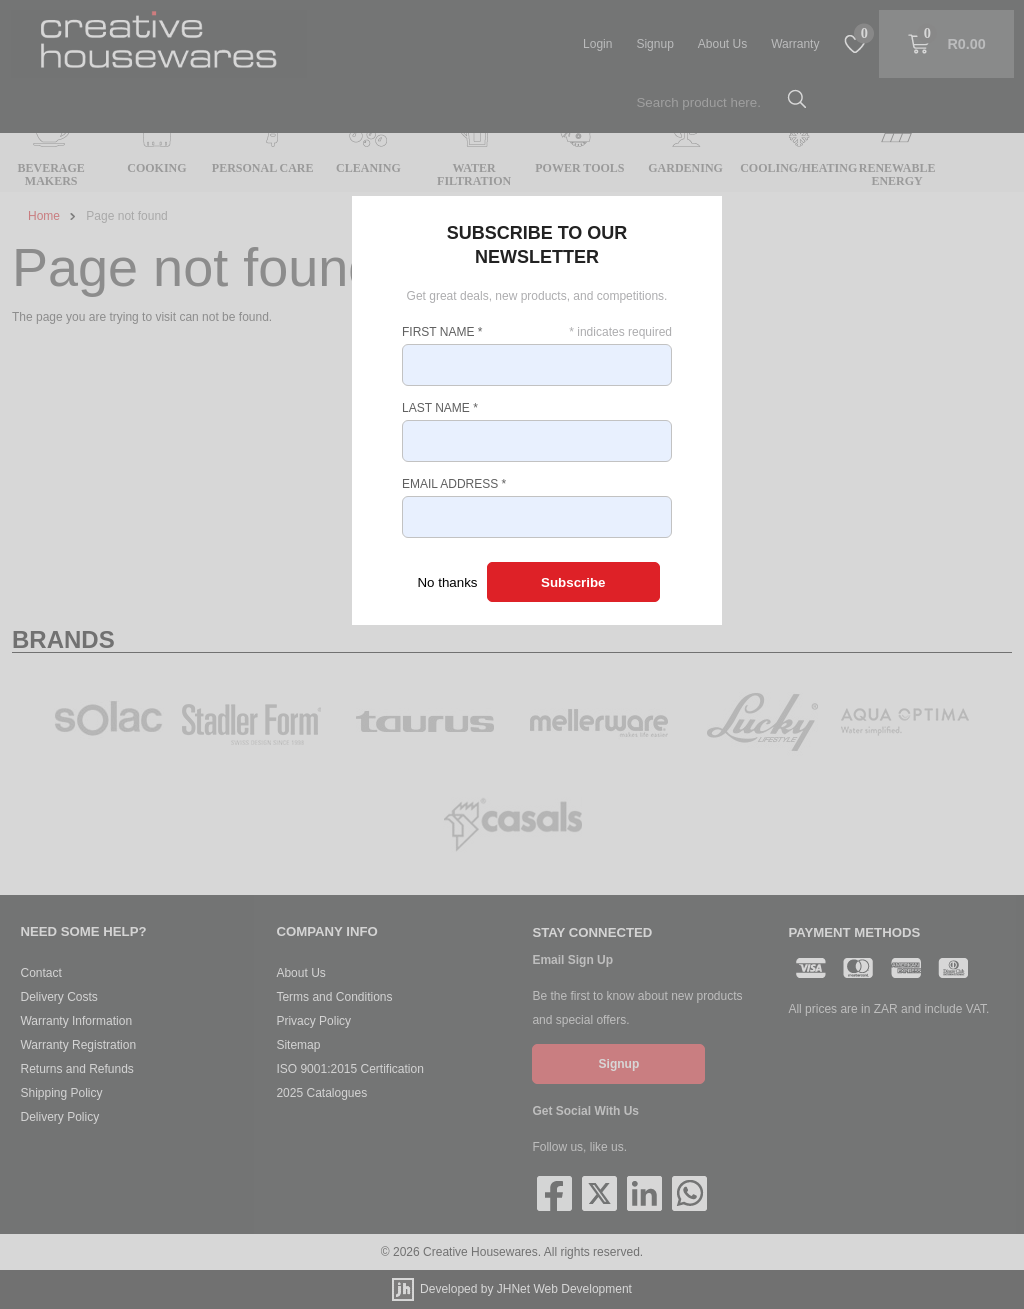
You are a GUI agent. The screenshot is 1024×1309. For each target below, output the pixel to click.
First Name (442, 332)
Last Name (440, 408)
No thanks (447, 582)
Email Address (454, 484)
